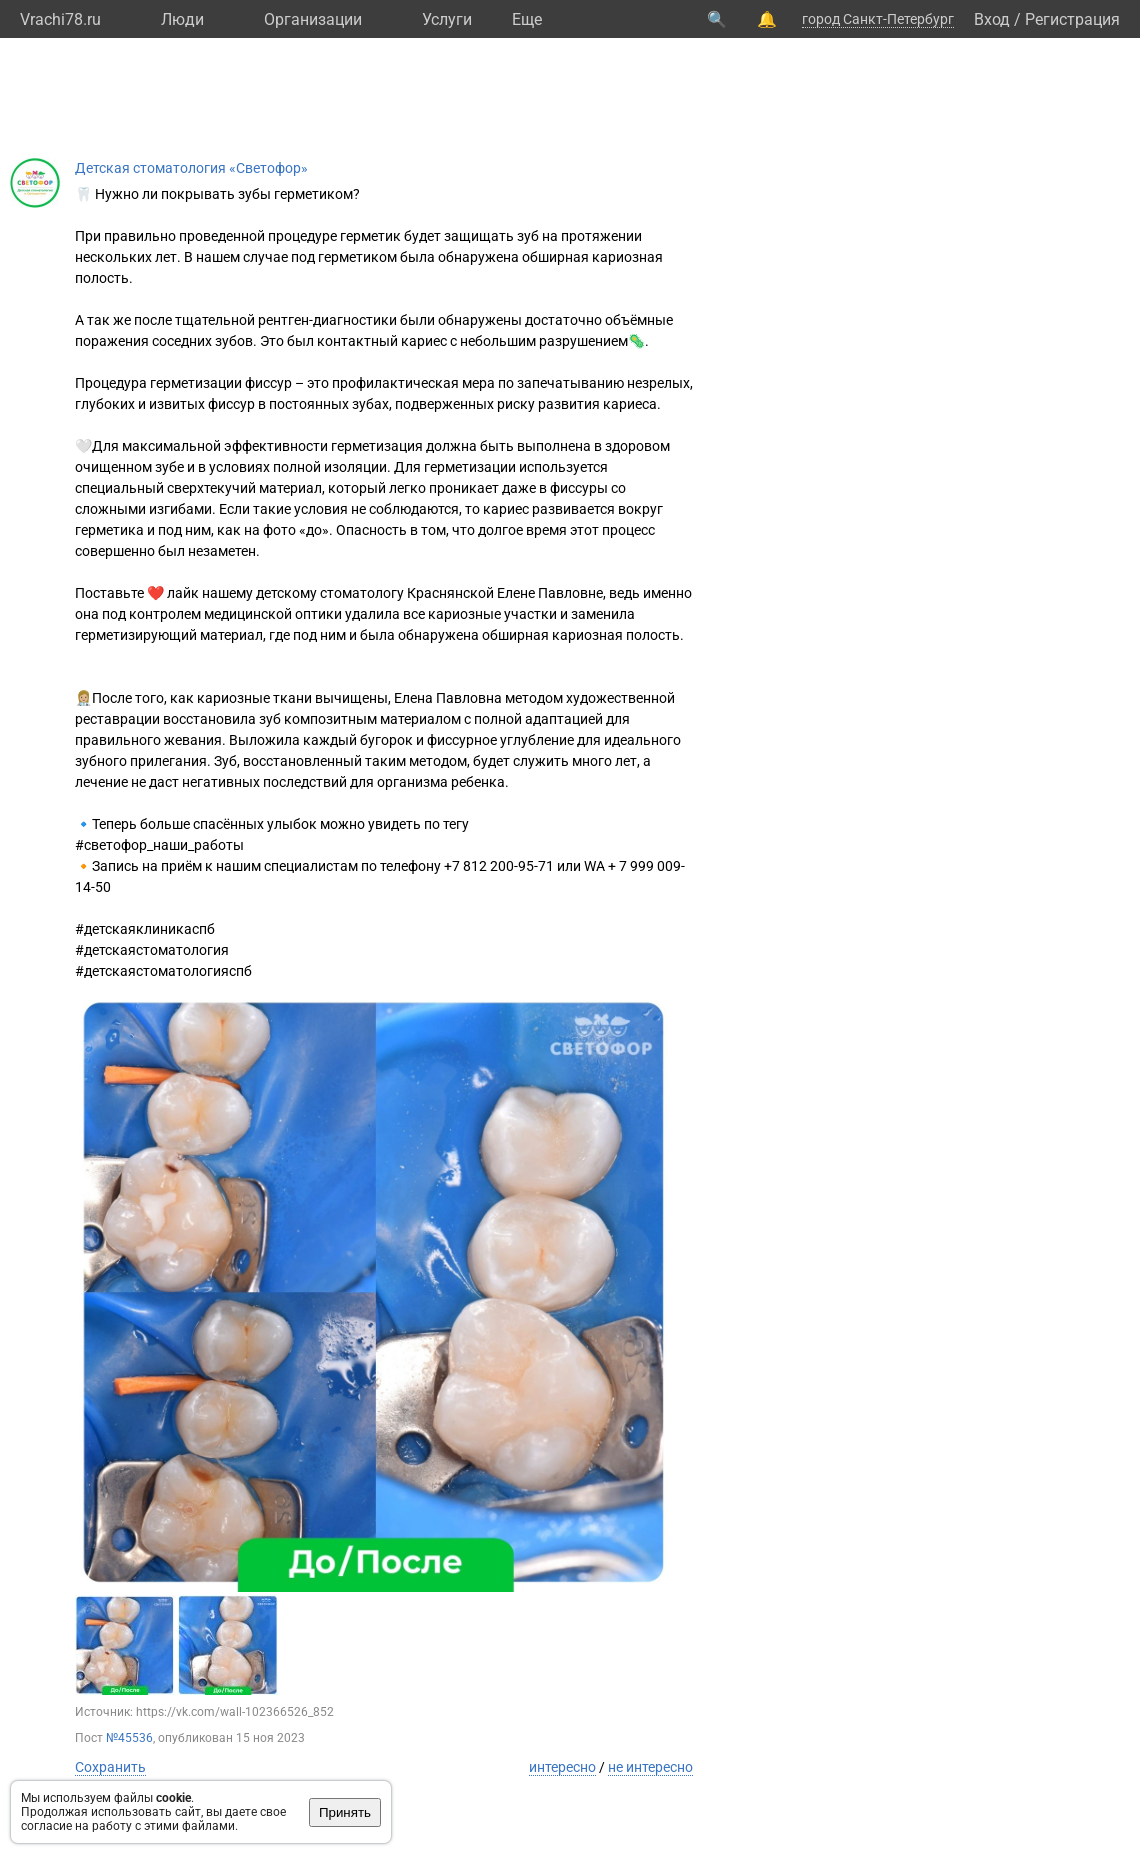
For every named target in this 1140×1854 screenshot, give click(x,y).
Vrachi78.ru (60, 19)
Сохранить (110, 1767)
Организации (313, 19)
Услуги (447, 19)
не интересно (650, 1767)
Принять (345, 1812)
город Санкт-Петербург (878, 19)
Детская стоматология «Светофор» (191, 168)
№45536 (129, 1738)
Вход (992, 19)
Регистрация (1072, 19)
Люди (182, 19)
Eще (527, 19)
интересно (562, 1767)
